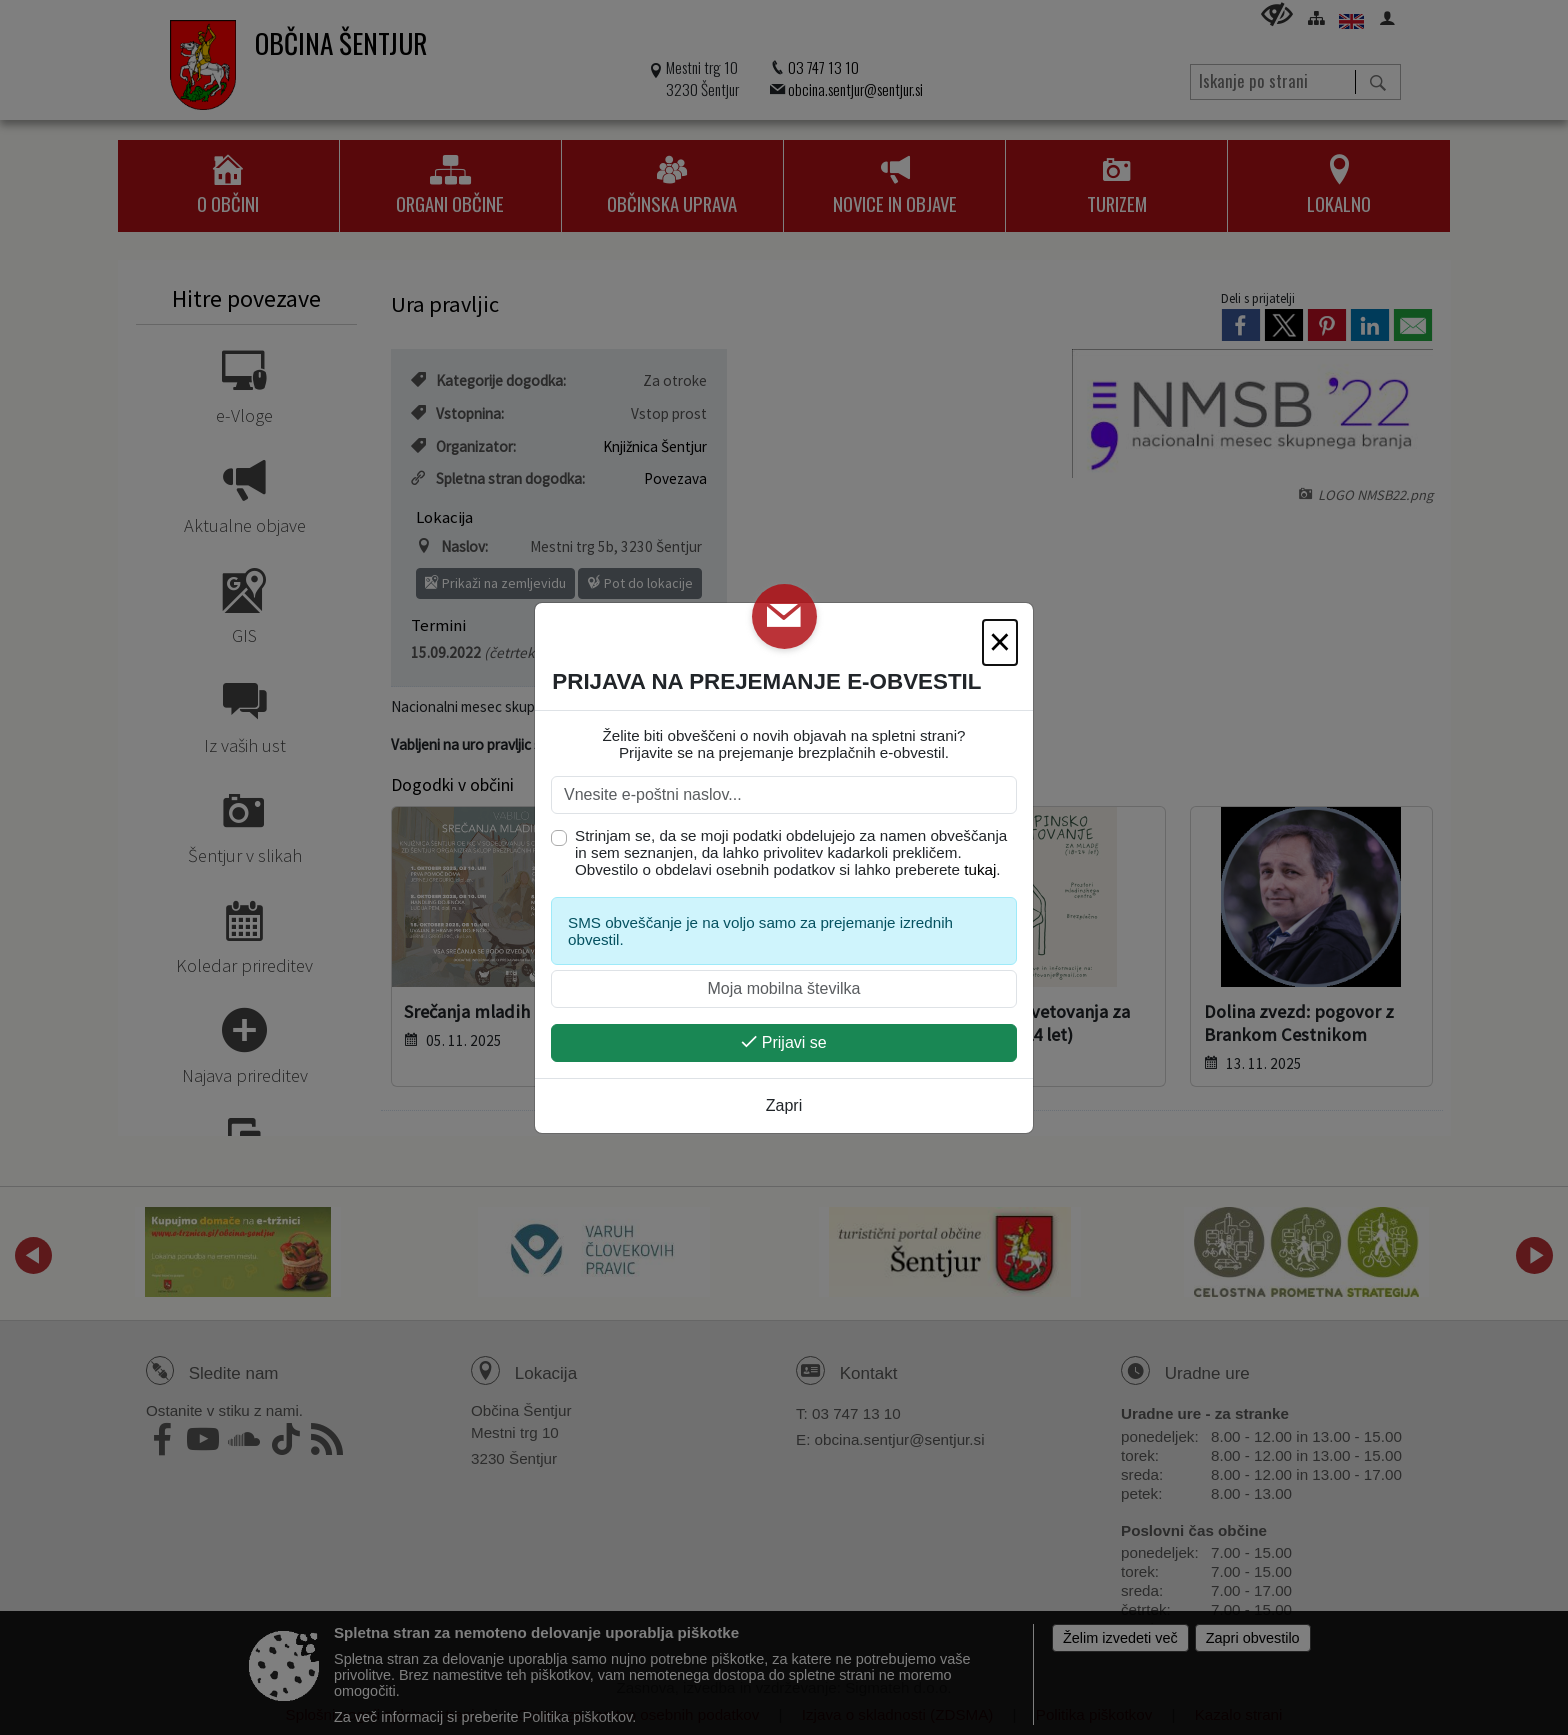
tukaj (980, 869)
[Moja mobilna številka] (784, 989)
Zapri (784, 1105)
